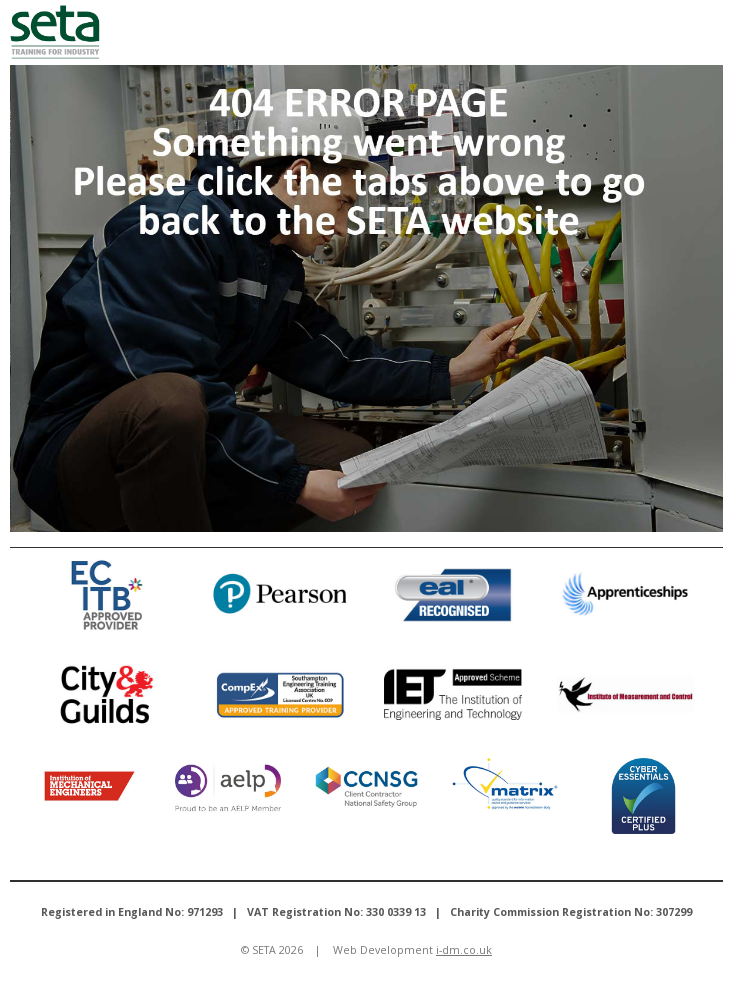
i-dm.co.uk (464, 950)
